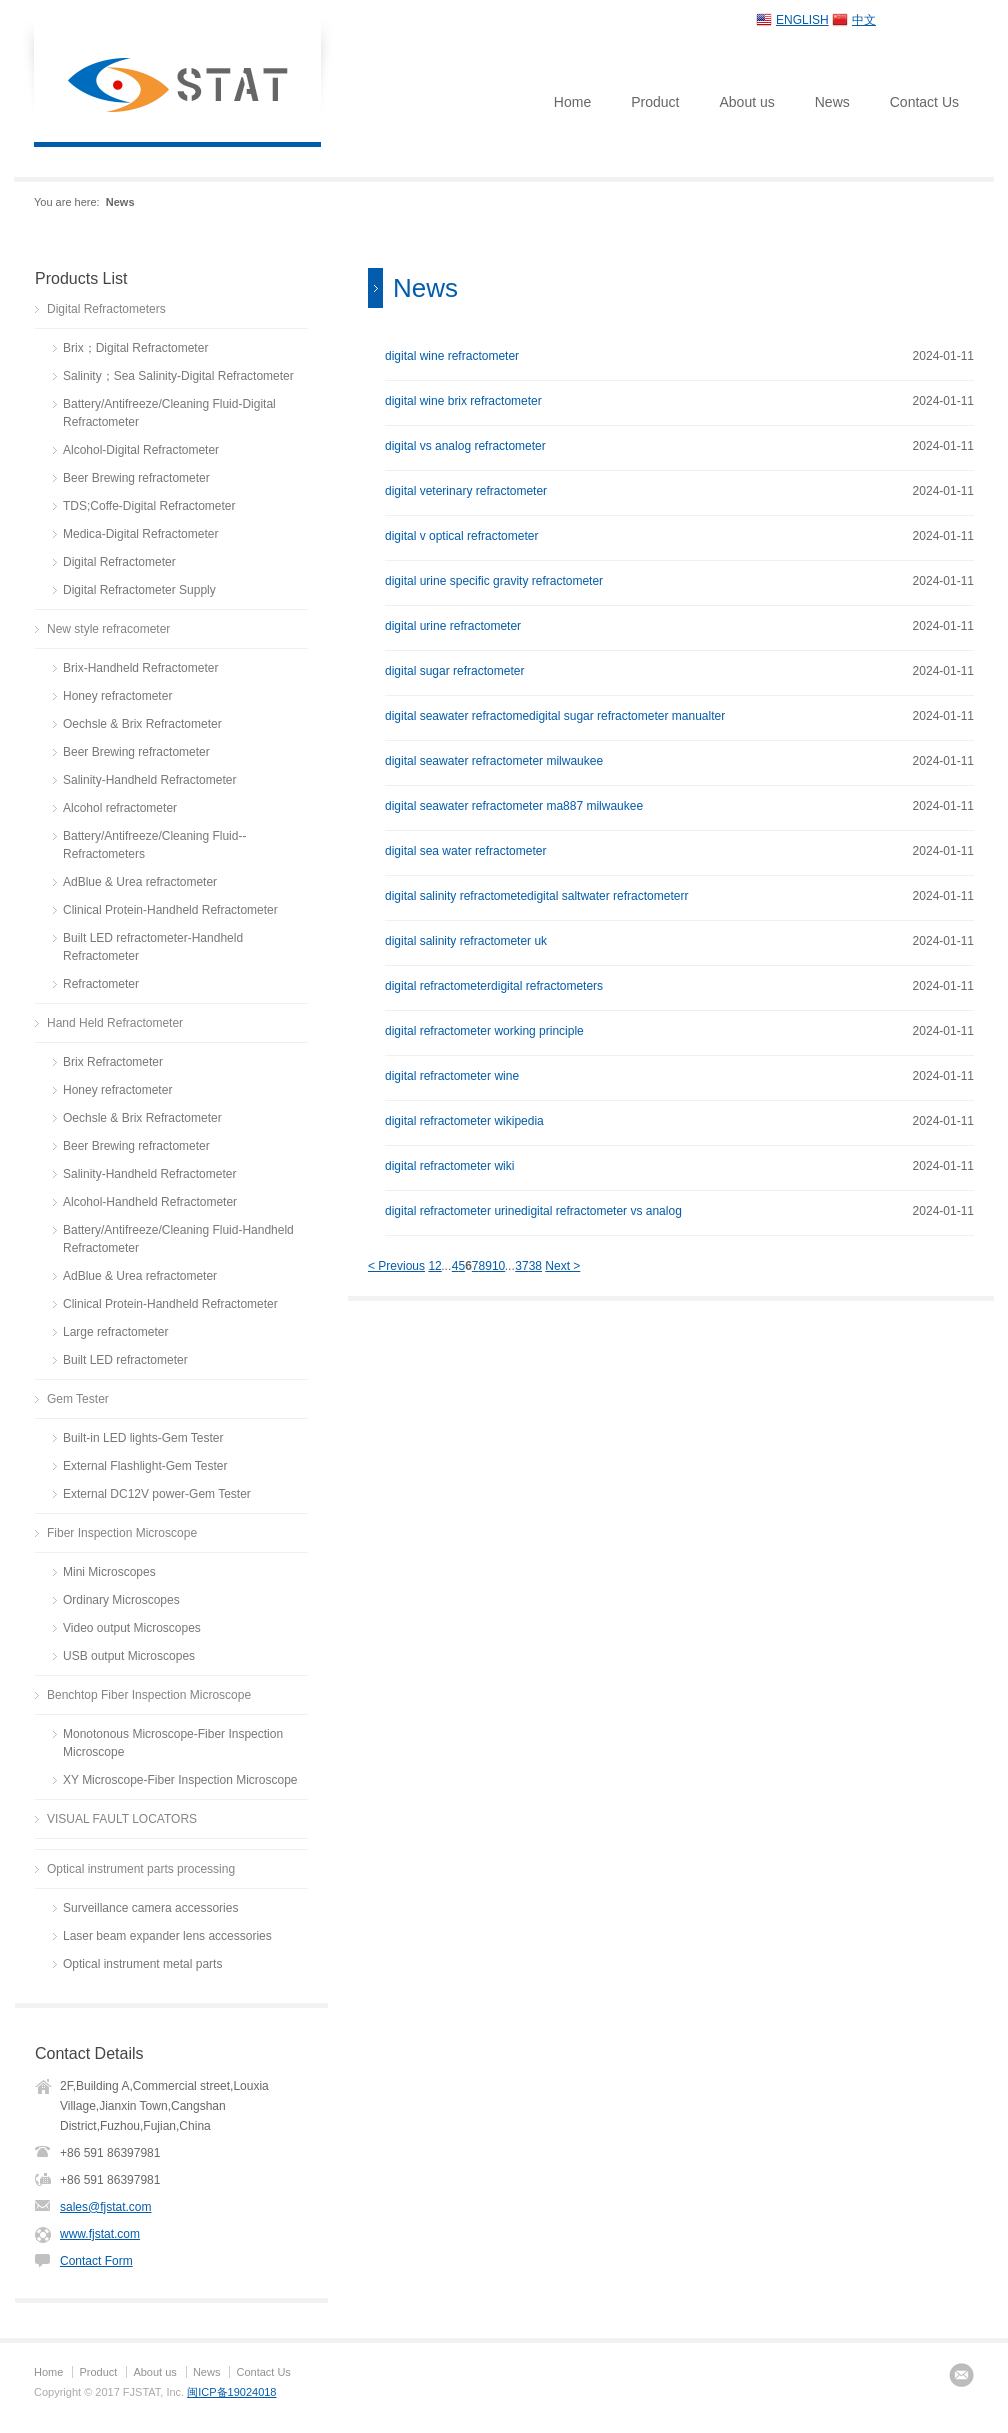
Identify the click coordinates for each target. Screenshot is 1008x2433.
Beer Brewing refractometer (136, 478)
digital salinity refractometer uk (466, 941)
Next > (562, 1266)
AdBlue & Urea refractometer (140, 882)
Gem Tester (78, 1399)
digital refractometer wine (452, 1076)
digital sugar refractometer (454, 671)
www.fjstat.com (100, 2234)
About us (746, 102)
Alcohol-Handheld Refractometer (150, 1202)
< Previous (396, 1266)
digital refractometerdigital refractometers (494, 986)
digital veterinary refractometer (466, 491)
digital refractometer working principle (484, 1031)
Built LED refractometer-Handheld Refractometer (153, 947)
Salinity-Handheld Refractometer (149, 780)
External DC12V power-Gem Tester (157, 1494)
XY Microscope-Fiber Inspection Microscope (180, 1780)
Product (655, 102)
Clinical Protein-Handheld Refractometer (170, 910)
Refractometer (101, 984)
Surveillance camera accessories (150, 1908)
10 (498, 1266)
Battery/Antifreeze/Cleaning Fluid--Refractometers (154, 845)
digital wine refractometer (452, 356)
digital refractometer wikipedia (464, 1121)
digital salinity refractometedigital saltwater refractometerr (536, 896)
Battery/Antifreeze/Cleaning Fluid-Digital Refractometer (169, 413)
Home (572, 102)
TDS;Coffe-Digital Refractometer (149, 506)
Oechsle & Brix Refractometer (142, 724)
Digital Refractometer (119, 562)
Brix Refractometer (113, 1062)
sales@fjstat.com (106, 2207)
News (832, 102)
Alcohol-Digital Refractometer (141, 450)
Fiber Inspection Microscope (122, 1533)
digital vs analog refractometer (465, 446)
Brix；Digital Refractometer (135, 348)
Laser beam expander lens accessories (167, 1936)
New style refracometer (108, 629)
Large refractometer (115, 1332)
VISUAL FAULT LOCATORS (122, 1819)
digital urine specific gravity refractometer (494, 581)
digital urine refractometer (453, 626)
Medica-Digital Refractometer (140, 534)
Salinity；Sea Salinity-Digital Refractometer (178, 376)
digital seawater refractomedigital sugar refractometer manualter (555, 716)
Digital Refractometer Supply (139, 590)
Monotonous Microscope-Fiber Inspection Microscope (173, 1743)
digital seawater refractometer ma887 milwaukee (514, 806)
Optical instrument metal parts (142, 1964)
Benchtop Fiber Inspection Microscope (149, 1695)
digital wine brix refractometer (463, 401)
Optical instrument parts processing (141, 1869)
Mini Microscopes (109, 1572)
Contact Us (924, 102)
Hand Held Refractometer (115, 1023)
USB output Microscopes (129, 1656)
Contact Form (96, 2261)
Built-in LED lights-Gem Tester (143, 1438)
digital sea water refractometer (465, 851)
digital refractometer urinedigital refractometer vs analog (533, 1211)
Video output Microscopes (132, 1628)
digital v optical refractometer (461, 536)
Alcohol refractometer (120, 808)
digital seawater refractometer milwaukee (494, 761)
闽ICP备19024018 (231, 2392)
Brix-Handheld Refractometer (140, 668)
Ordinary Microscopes (121, 1600)
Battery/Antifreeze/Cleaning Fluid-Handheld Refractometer (178, 1239)
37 (521, 1266)
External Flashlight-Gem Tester (145, 1466)
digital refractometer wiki (449, 1166)
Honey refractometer (117, 696)
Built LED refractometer (125, 1360)
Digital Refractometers (106, 309)
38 (535, 1266)
